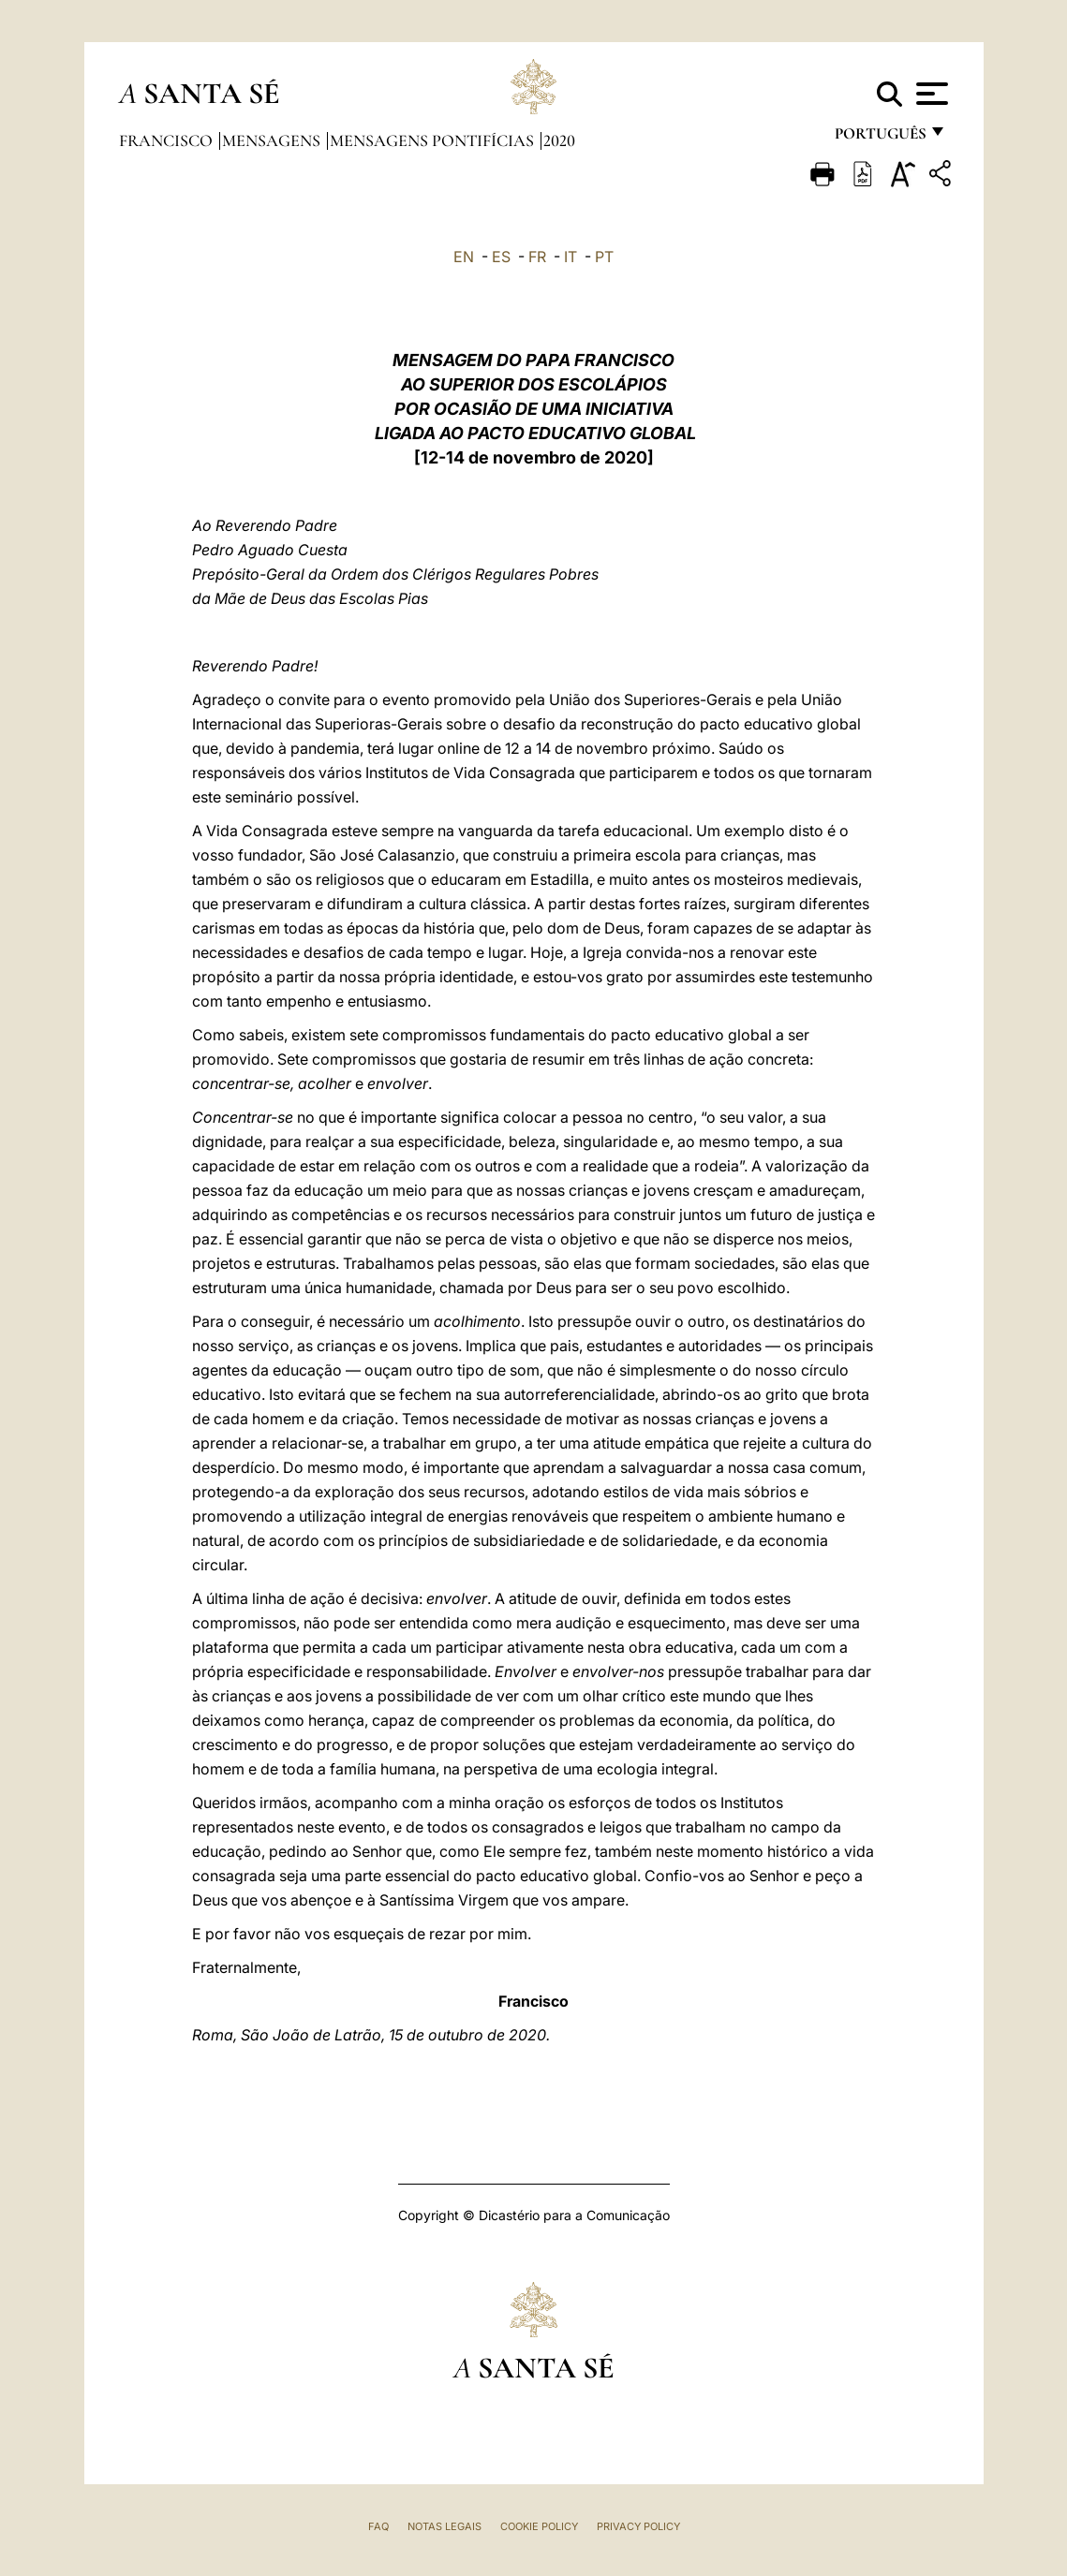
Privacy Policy (638, 2526)
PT (604, 256)
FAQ (378, 2526)
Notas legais (445, 2526)
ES (501, 256)
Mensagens (273, 140)
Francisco (167, 140)
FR (537, 256)
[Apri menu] (929, 94)
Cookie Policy (539, 2526)
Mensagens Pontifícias (434, 140)
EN (463, 256)
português (879, 138)
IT (570, 256)
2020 (559, 140)
